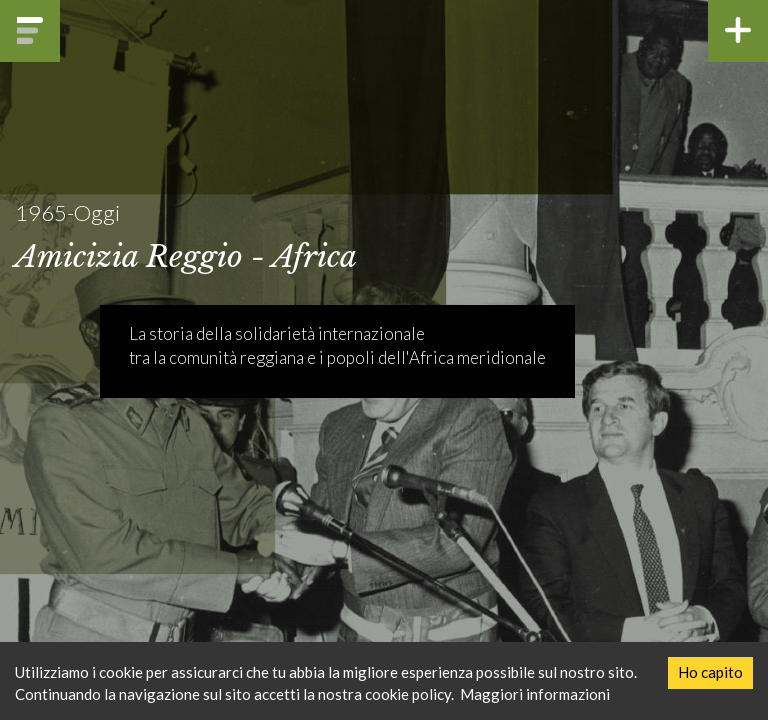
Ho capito (710, 672)
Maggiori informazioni (535, 694)
